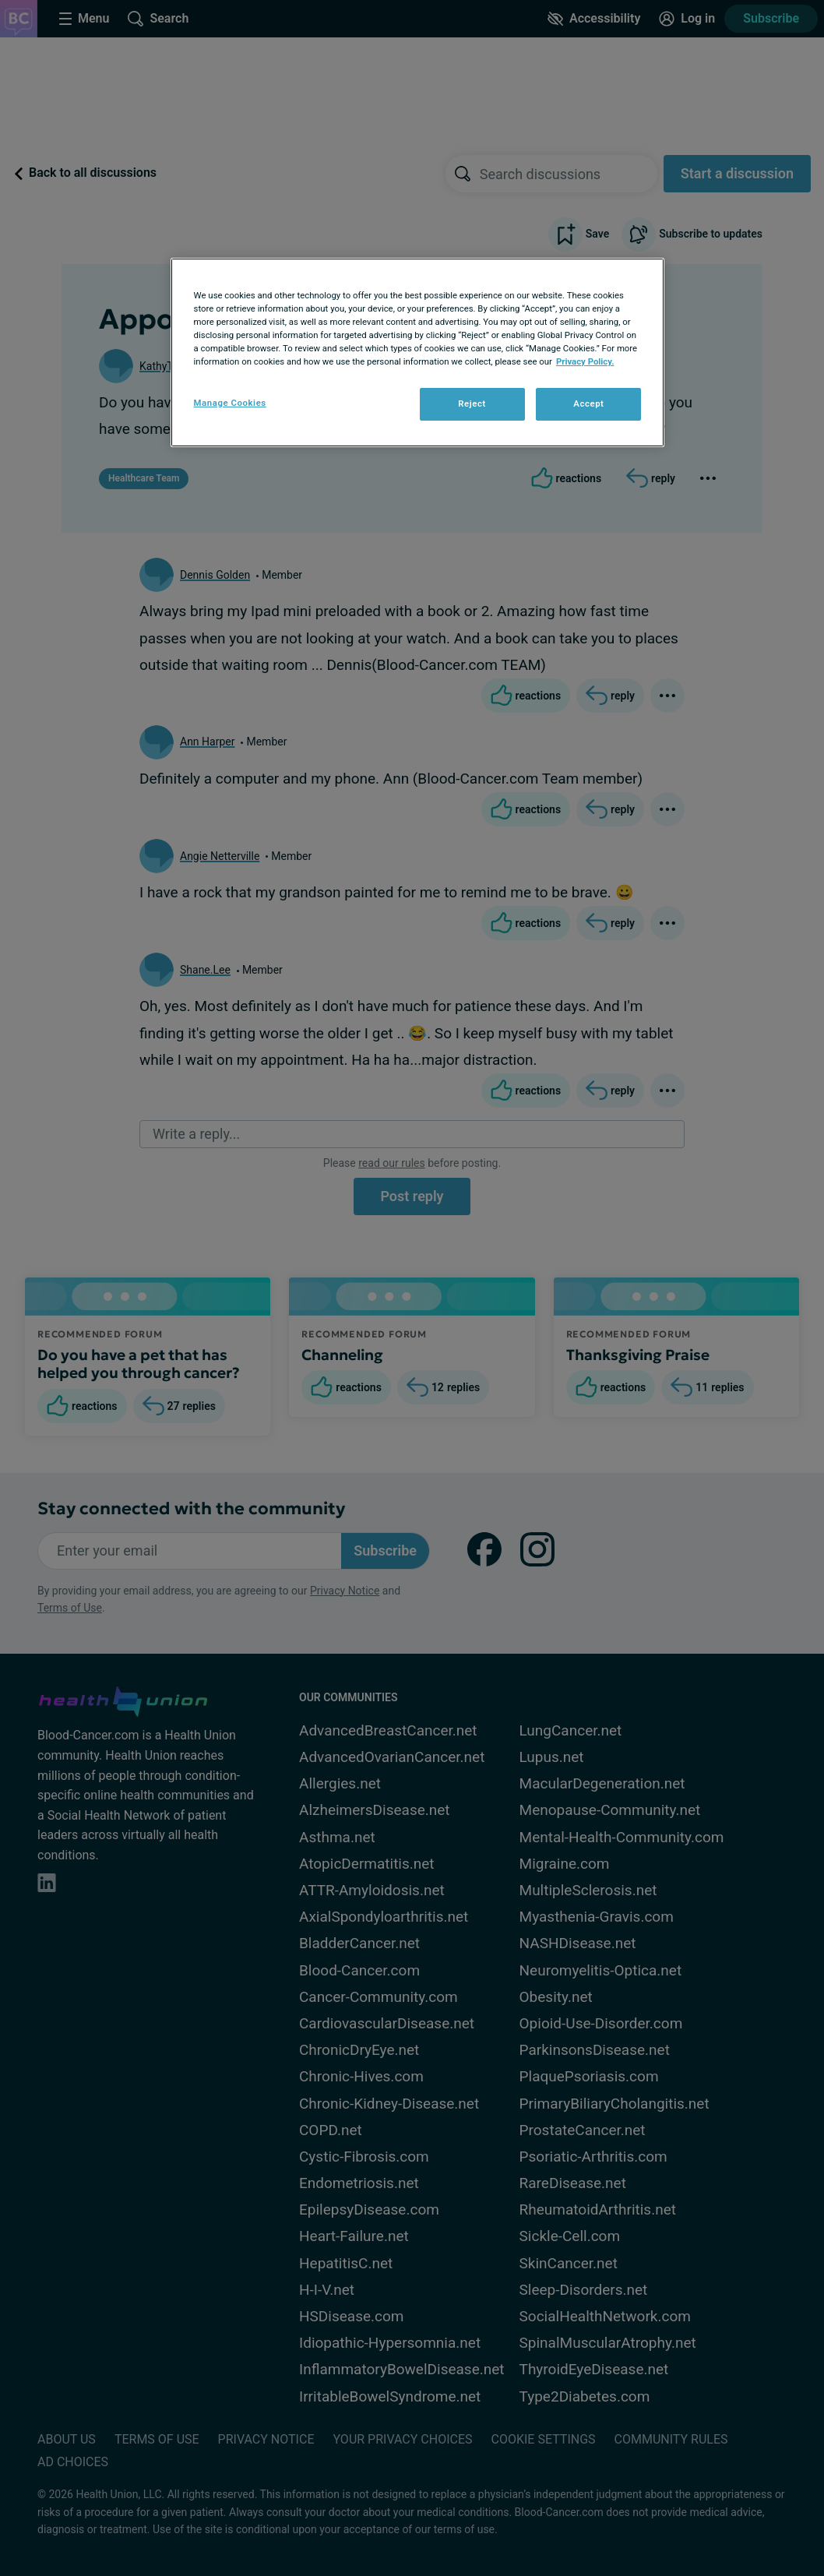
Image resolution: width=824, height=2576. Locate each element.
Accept (588, 403)
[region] (418, 352)
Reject (472, 403)
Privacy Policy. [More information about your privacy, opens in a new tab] (585, 361)
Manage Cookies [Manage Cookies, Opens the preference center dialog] (230, 402)
